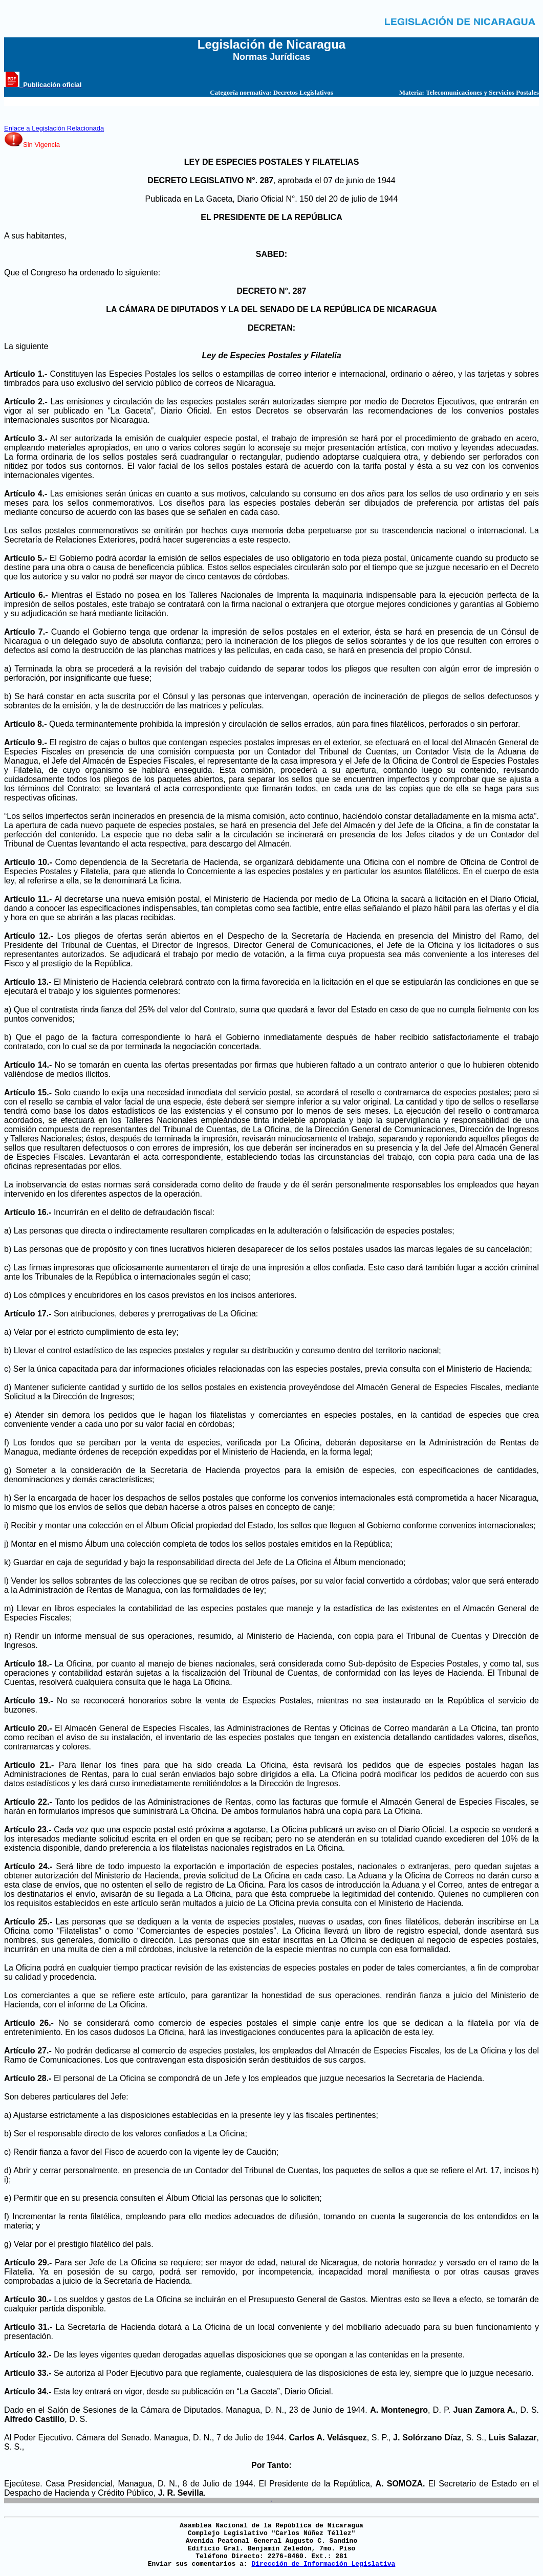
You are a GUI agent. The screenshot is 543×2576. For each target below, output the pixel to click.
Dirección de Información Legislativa (323, 2564)
